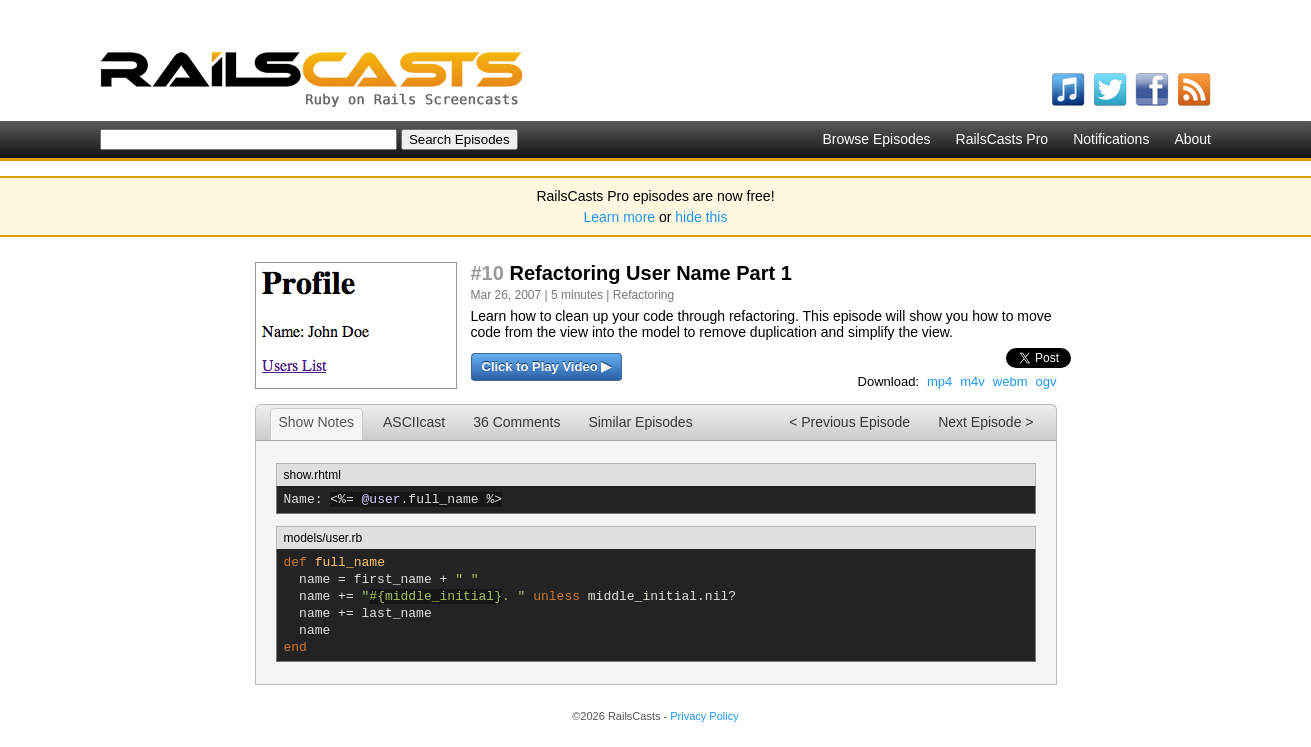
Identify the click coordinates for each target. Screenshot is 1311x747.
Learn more (620, 217)
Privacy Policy (704, 716)
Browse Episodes (876, 139)
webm (1010, 381)
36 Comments (516, 422)
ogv (1046, 381)
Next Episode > (985, 422)
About (1192, 139)
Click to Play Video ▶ (547, 366)
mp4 (939, 381)
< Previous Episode (849, 422)
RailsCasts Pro (1002, 139)
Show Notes (316, 422)
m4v (972, 381)
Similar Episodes (640, 422)
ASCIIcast (414, 422)
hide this (701, 217)
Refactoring (643, 295)
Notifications (1111, 139)
